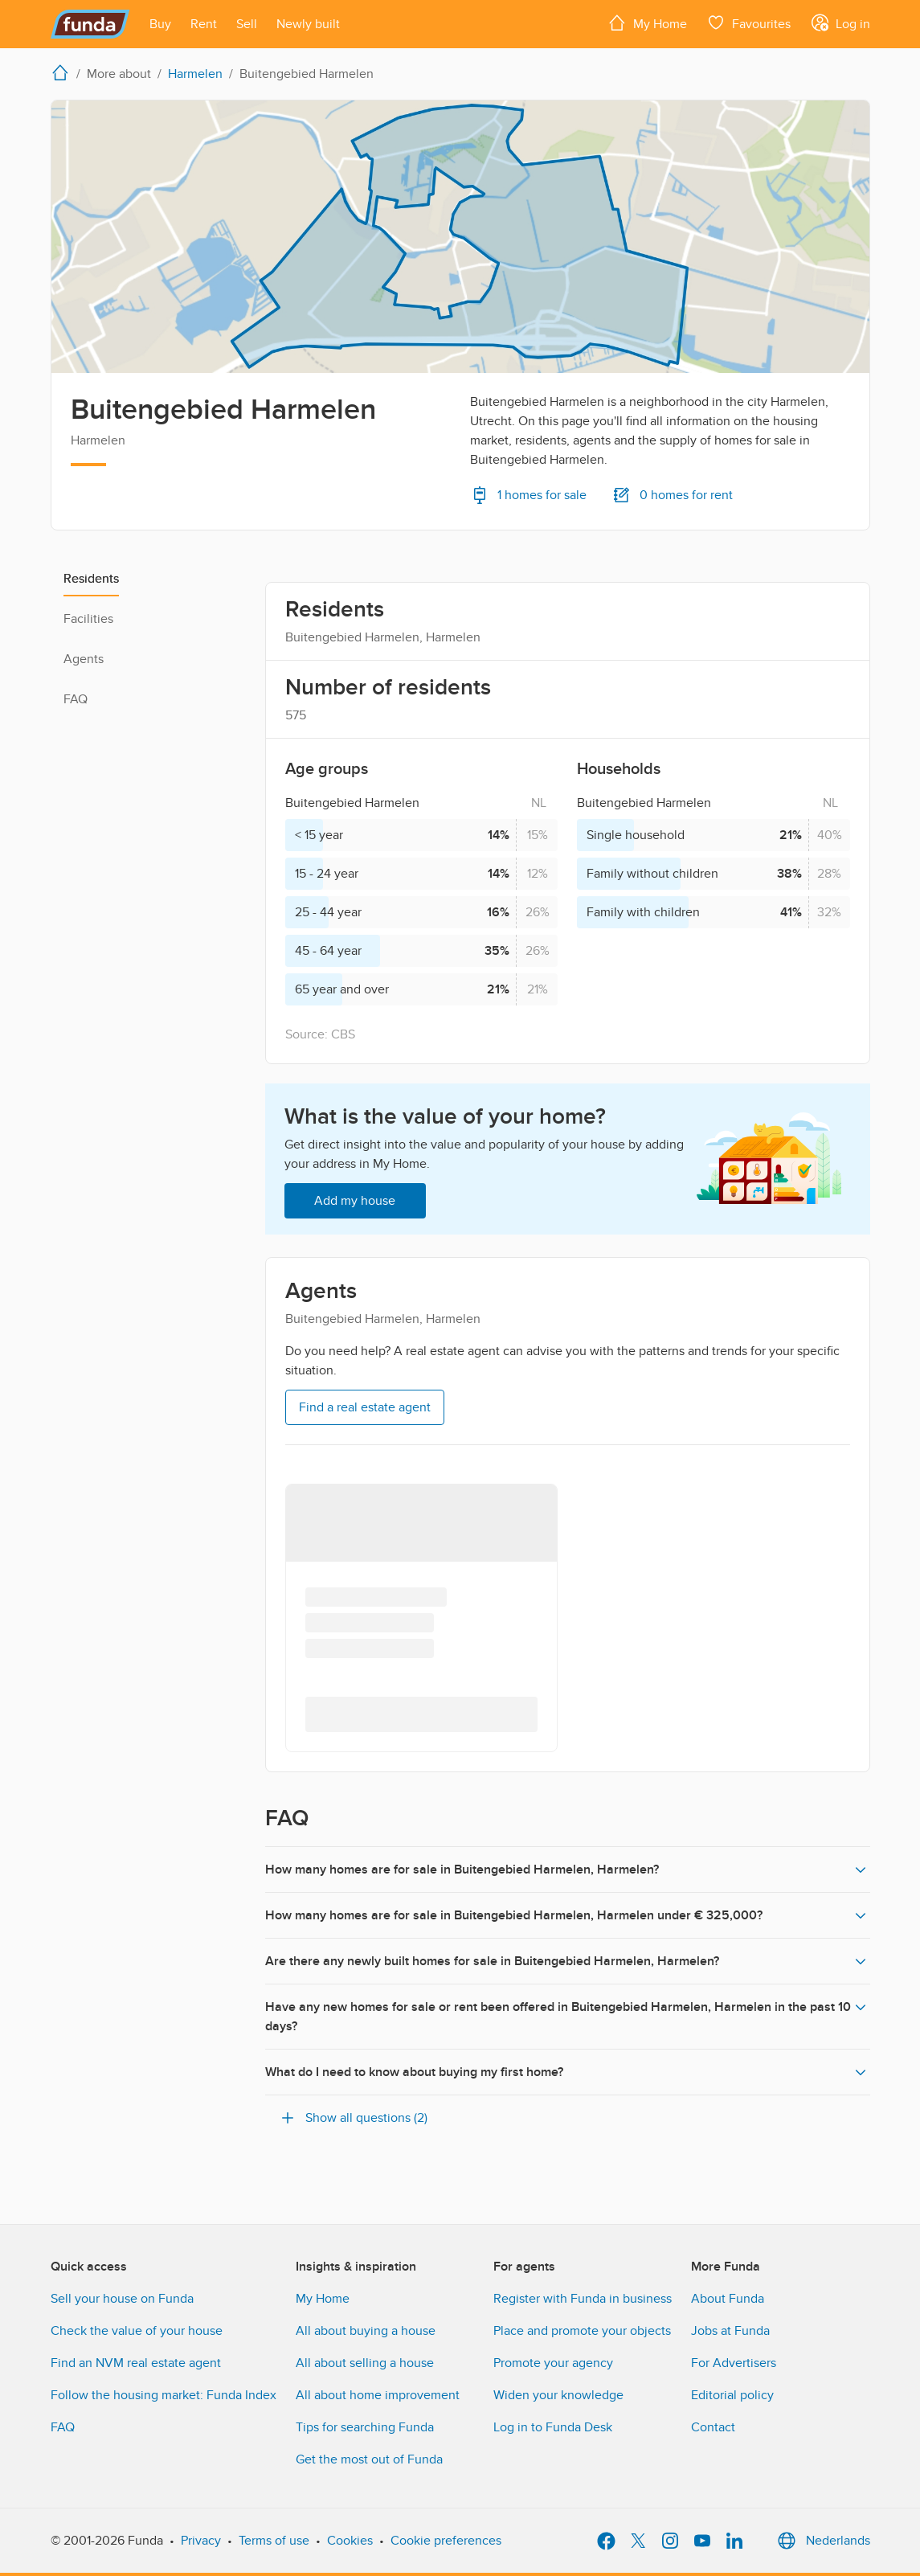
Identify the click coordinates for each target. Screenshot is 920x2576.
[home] (63, 72)
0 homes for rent (672, 495)
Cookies (350, 2541)
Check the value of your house (137, 2331)
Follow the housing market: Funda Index (163, 2395)
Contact (713, 2427)
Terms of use (274, 2541)
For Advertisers (733, 2363)
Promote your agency (553, 2363)
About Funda (727, 2299)
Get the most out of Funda (369, 2459)
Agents (83, 659)
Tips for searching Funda (365, 2427)
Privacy (201, 2541)
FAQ (75, 699)
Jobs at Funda (730, 2331)
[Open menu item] (160, 24)
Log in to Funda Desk (552, 2427)
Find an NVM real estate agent (136, 2363)
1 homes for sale (528, 495)
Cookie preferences (445, 2541)
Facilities (88, 619)
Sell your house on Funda (122, 2299)
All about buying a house (365, 2331)
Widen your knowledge (558, 2395)
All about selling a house (365, 2363)
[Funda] (90, 24)
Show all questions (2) (352, 2118)
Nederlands (822, 2540)
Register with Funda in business (582, 2299)
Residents (91, 579)
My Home (323, 2299)
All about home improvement (378, 2395)
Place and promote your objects (582, 2331)
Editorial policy (732, 2395)
